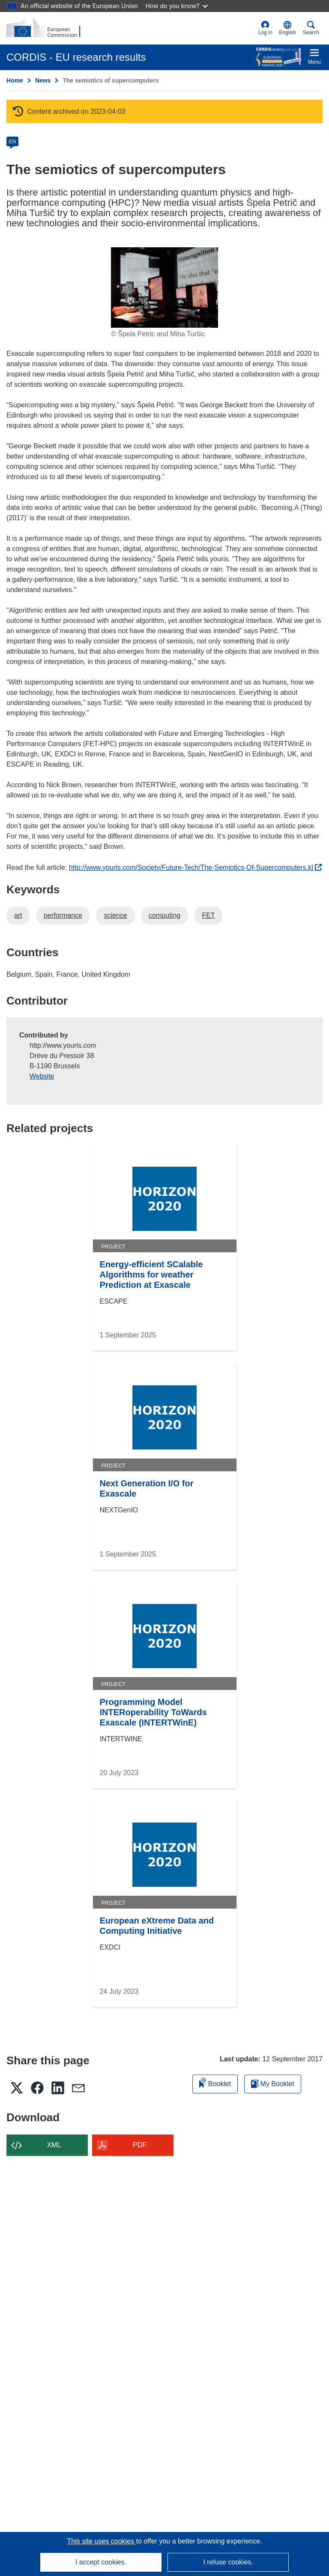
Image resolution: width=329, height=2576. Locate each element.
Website (42, 1076)
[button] (287, 28)
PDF (140, 2145)
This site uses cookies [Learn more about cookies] (101, 2541)
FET (208, 915)
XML (54, 2145)
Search (311, 28)
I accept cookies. (100, 2562)
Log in (265, 28)
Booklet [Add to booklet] (215, 2082)
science (115, 915)
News (43, 80)
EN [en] (12, 142)
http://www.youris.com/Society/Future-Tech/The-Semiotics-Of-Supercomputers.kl (195, 867)
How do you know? (177, 5)
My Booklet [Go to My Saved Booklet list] (272, 2084)
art (18, 915)
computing (164, 915)
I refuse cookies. (228, 2562)
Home (14, 80)
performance (63, 915)
